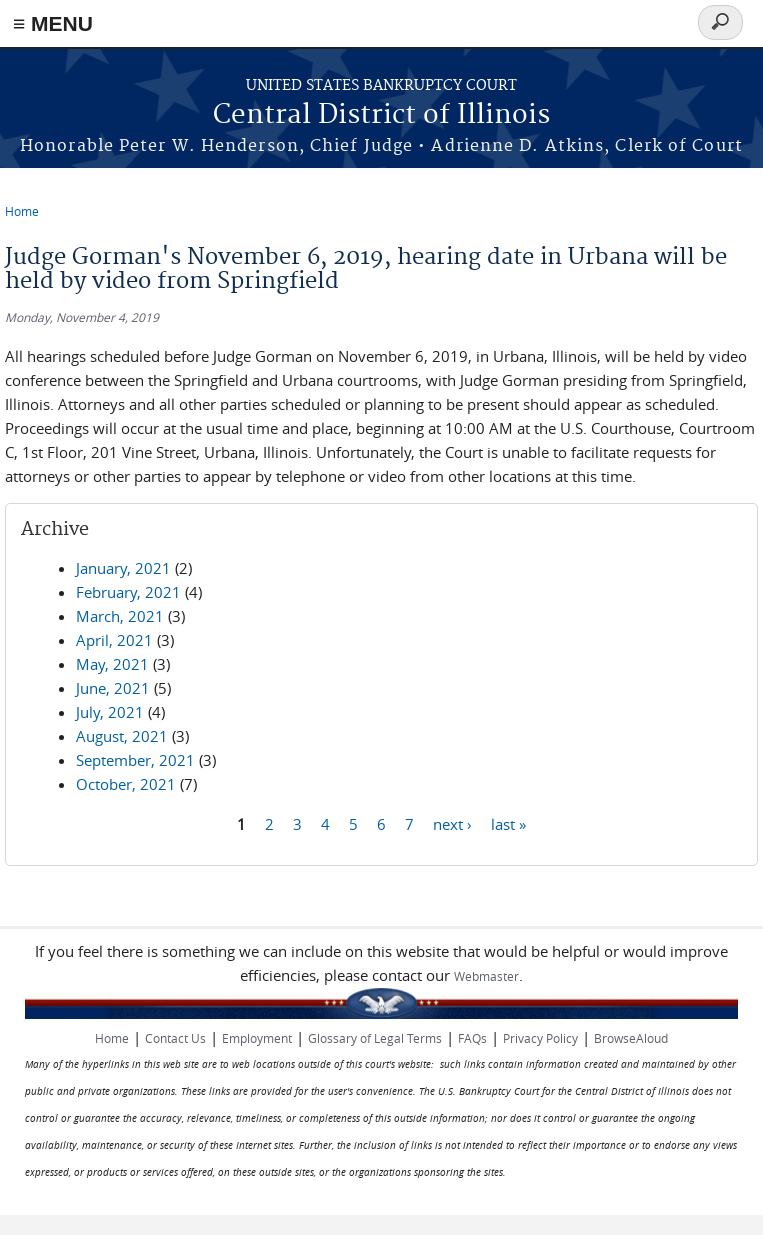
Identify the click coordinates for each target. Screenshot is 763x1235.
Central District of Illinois (381, 115)
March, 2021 (120, 616)
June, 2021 (113, 688)
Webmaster (486, 976)
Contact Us (175, 1038)
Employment (257, 1038)
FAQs (472, 1038)
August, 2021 (122, 736)
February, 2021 (128, 592)
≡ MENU (53, 23)
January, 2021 (123, 568)
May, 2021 (112, 664)
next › (452, 823)
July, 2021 (110, 712)
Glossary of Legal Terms (375, 1038)
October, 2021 (126, 784)
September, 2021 (135, 760)
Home (22, 211)
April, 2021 (114, 640)
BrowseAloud (631, 1038)
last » (508, 823)
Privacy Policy (540, 1038)
